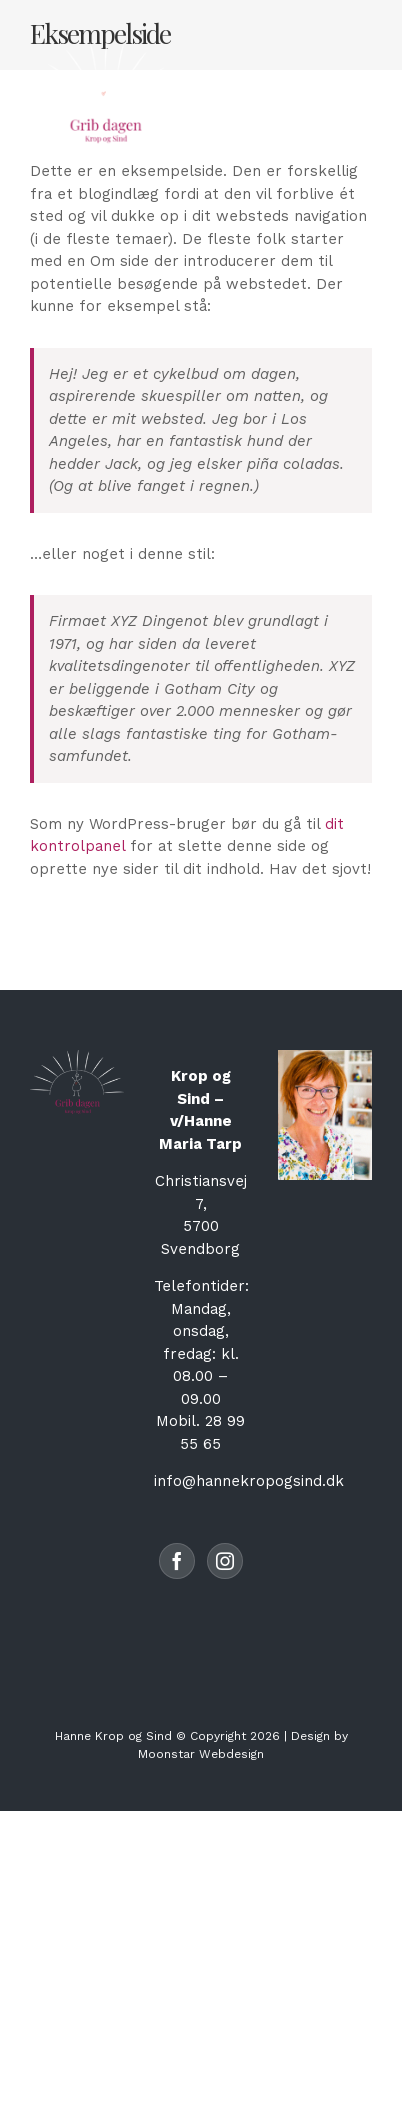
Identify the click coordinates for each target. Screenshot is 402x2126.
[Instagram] (225, 1561)
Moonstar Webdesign (201, 1754)
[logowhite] (105, 47)
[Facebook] (177, 1561)
